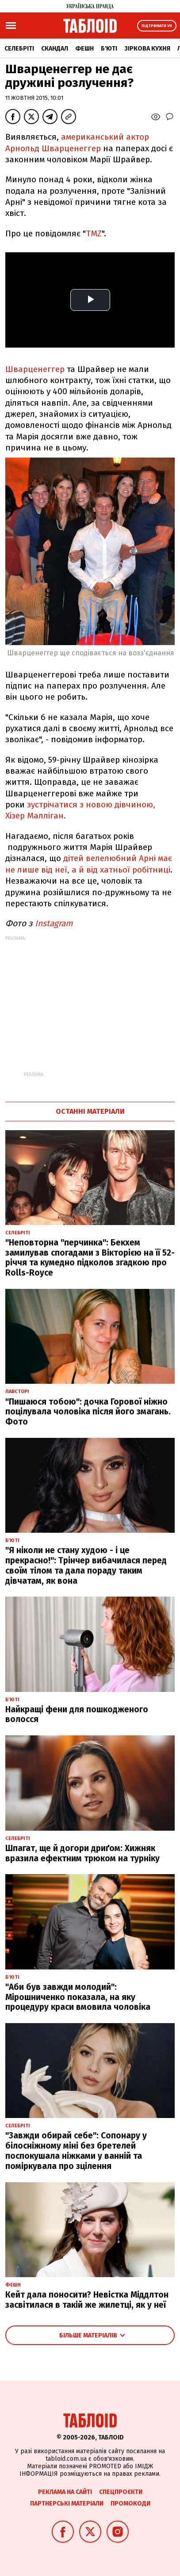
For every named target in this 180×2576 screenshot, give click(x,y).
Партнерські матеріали (66, 2503)
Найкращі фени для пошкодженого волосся (76, 1714)
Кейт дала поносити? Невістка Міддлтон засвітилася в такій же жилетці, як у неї (87, 2300)
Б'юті (109, 48)
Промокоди (130, 2503)
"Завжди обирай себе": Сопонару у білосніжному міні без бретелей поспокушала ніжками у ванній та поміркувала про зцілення (76, 2150)
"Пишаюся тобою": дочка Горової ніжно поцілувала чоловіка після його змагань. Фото (88, 1412)
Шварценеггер (35, 369)
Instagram (55, 923)
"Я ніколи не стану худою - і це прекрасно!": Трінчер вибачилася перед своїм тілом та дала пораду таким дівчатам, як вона (86, 1565)
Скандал (54, 48)
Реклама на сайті (65, 2492)
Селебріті (19, 48)
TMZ (94, 233)
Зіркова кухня (147, 48)
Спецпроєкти (120, 2492)
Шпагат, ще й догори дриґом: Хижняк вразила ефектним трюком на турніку (82, 1853)
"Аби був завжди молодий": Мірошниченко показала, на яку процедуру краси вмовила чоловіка (77, 1997)
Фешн (84, 48)
